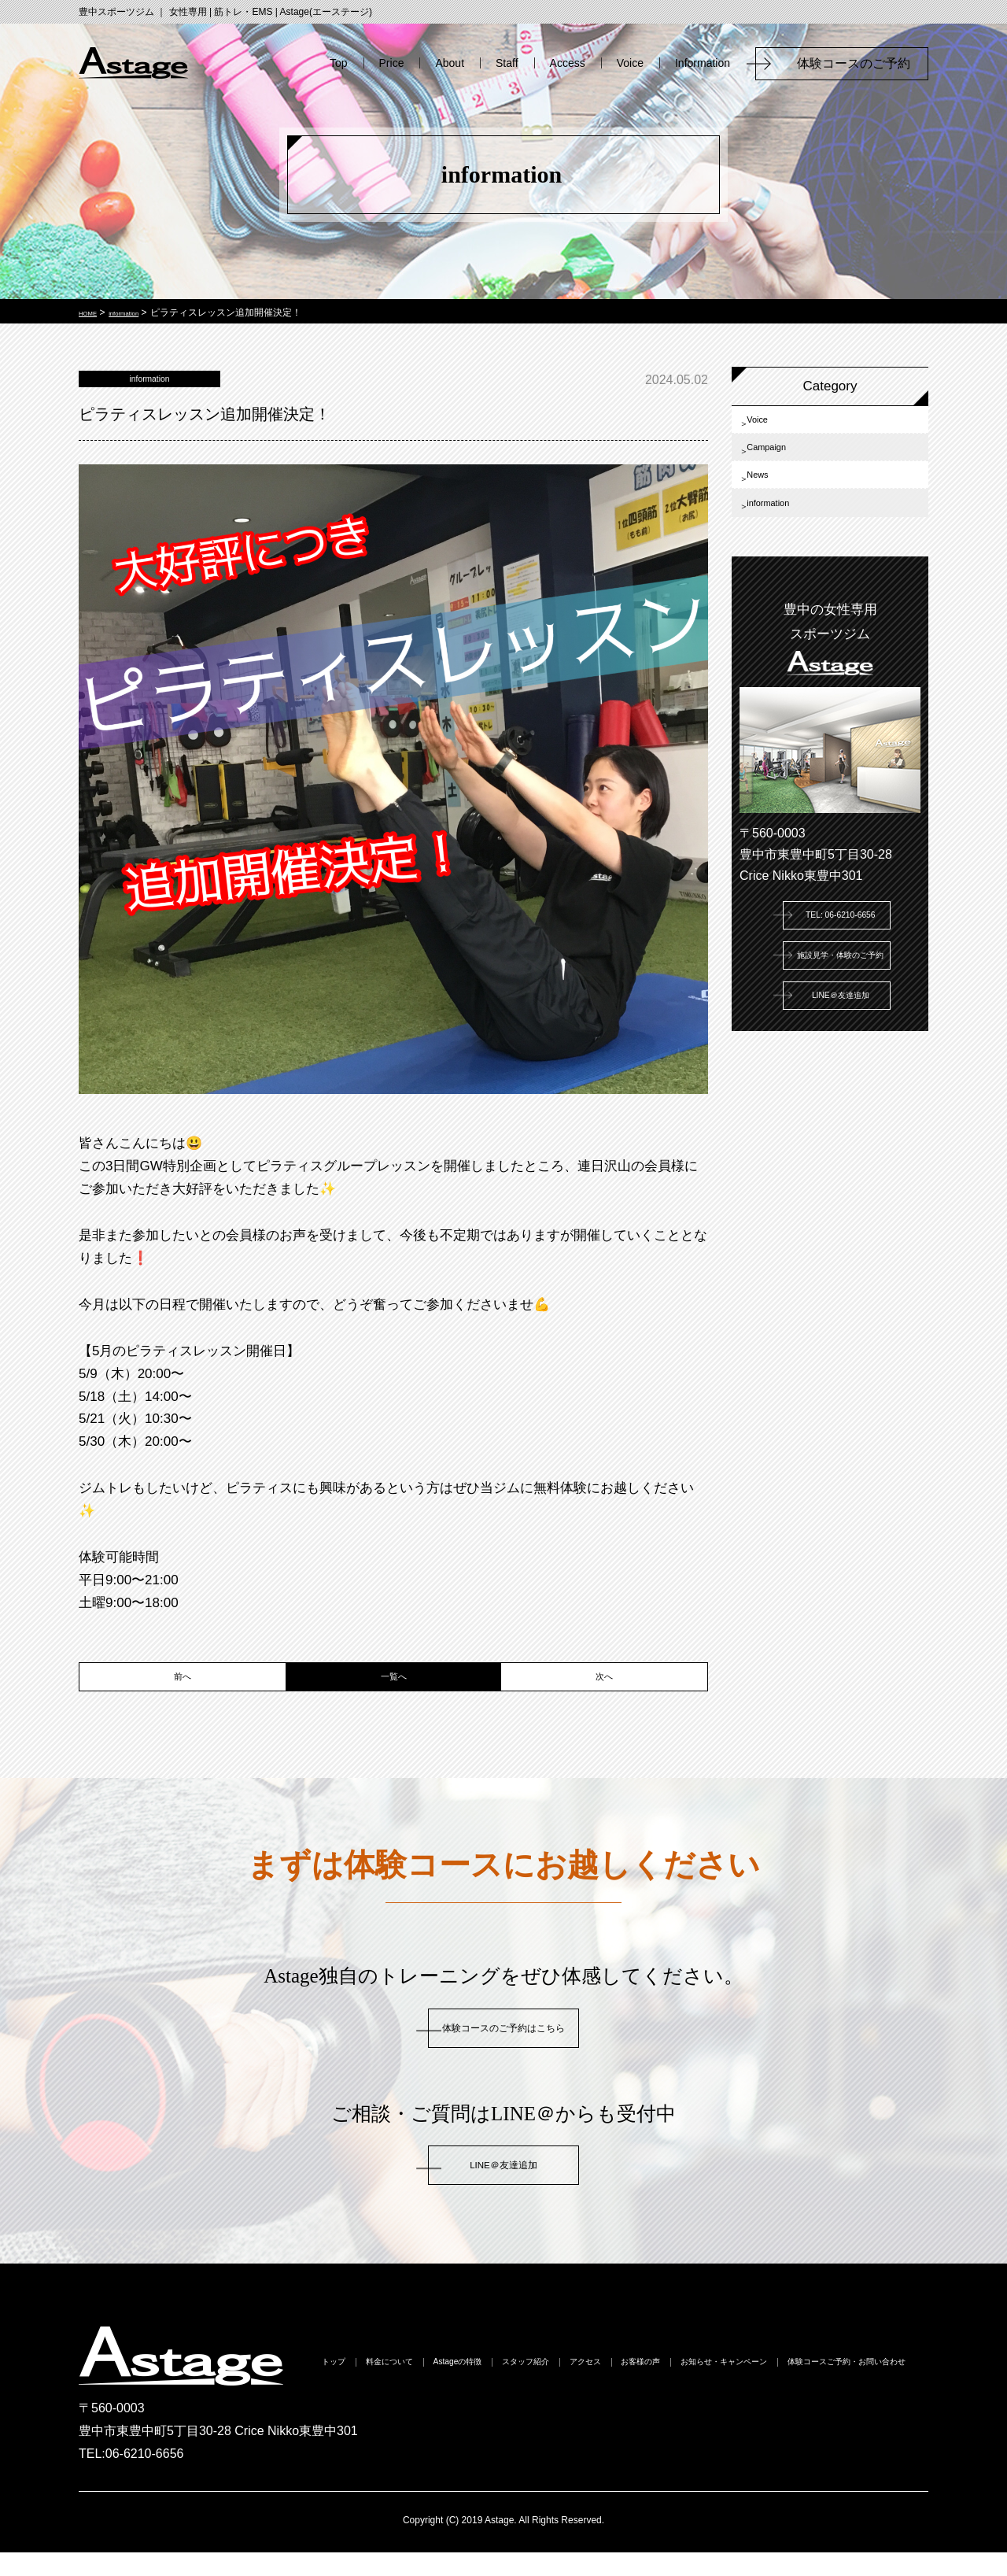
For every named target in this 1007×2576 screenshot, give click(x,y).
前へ (182, 1694)
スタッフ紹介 (668, 2388)
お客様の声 (850, 2388)
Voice (630, 62)
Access (567, 62)
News (772, 512)
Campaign (786, 469)
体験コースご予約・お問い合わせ (698, 2417)
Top (339, 62)
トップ (364, 2388)
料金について (452, 2388)
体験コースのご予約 (860, 63)
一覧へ (394, 1694)
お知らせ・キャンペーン (503, 2417)
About (449, 62)
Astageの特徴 (560, 2388)
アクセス (762, 2388)
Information (702, 62)
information (788, 556)
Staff (507, 62)
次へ (604, 1694)
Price (391, 62)
